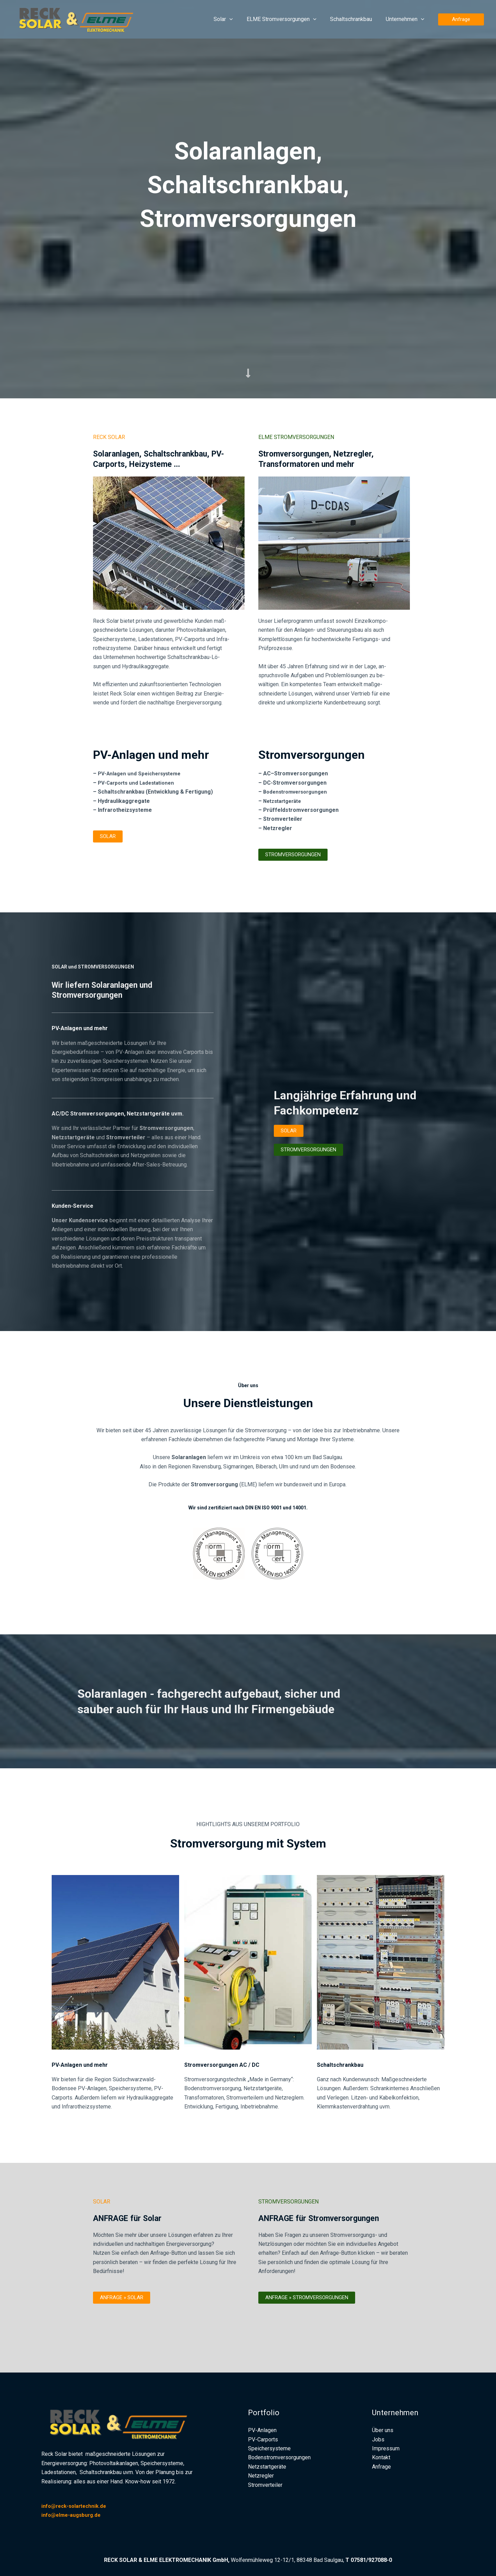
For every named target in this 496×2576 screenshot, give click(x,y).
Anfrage (381, 2466)
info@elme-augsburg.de (73, 2515)
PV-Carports (263, 2439)
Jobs (378, 2439)
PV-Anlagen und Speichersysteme (142, 773)
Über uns (382, 2430)
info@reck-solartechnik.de (77, 2506)
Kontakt (381, 2457)
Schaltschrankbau (355, 19)
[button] (239, 19)
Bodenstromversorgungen (298, 791)
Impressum (386, 2448)
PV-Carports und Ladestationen (139, 782)
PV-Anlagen (262, 2430)
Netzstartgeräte (284, 801)
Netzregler (261, 2475)
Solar (232, 19)
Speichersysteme (269, 2448)
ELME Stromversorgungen (288, 19)
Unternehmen (406, 19)
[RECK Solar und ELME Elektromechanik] (81, 18)
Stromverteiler (265, 2485)
